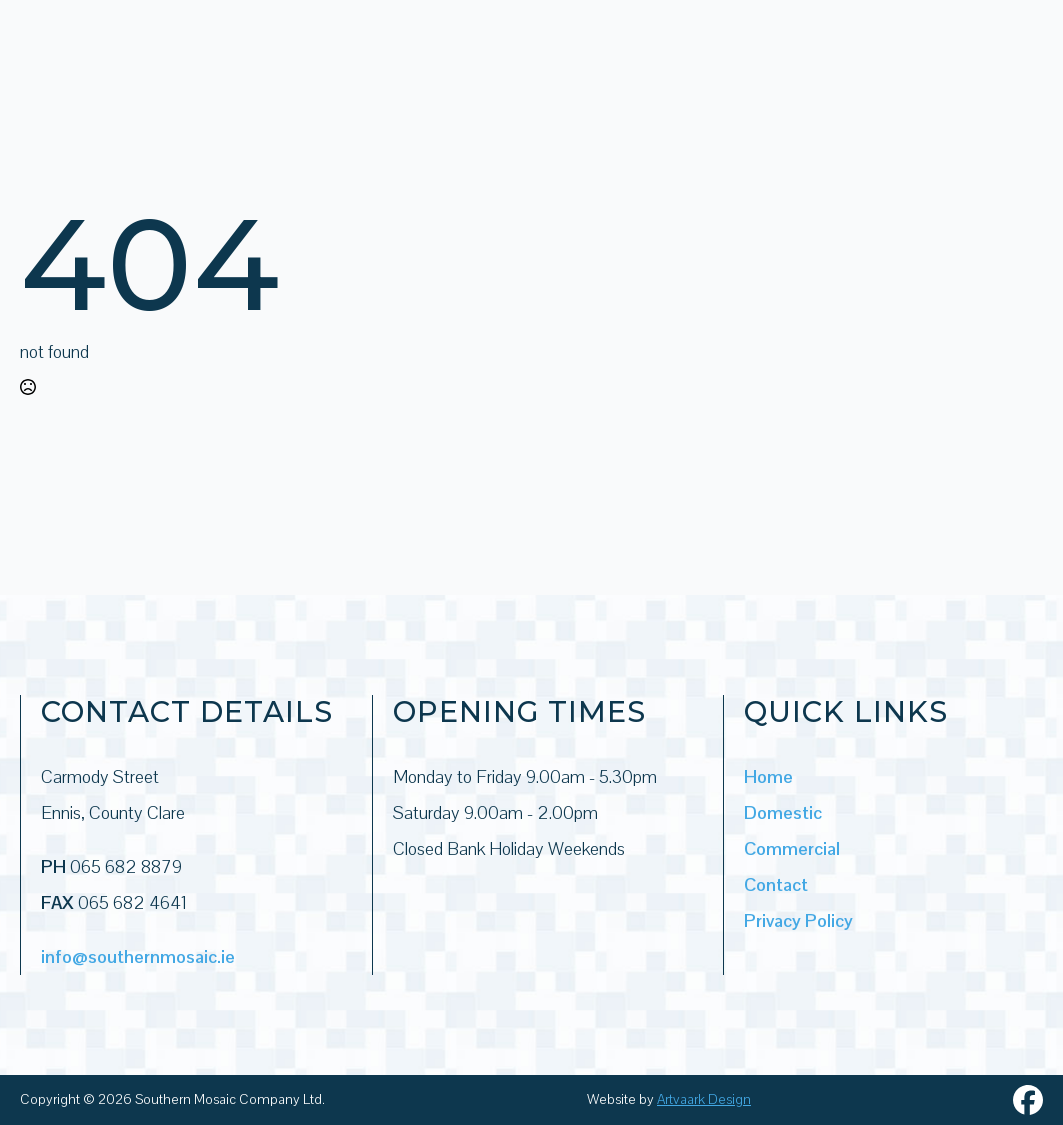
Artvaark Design (704, 1099)
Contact (776, 884)
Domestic (783, 812)
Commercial (792, 848)
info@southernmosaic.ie (138, 956)
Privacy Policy (798, 920)
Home (768, 776)
